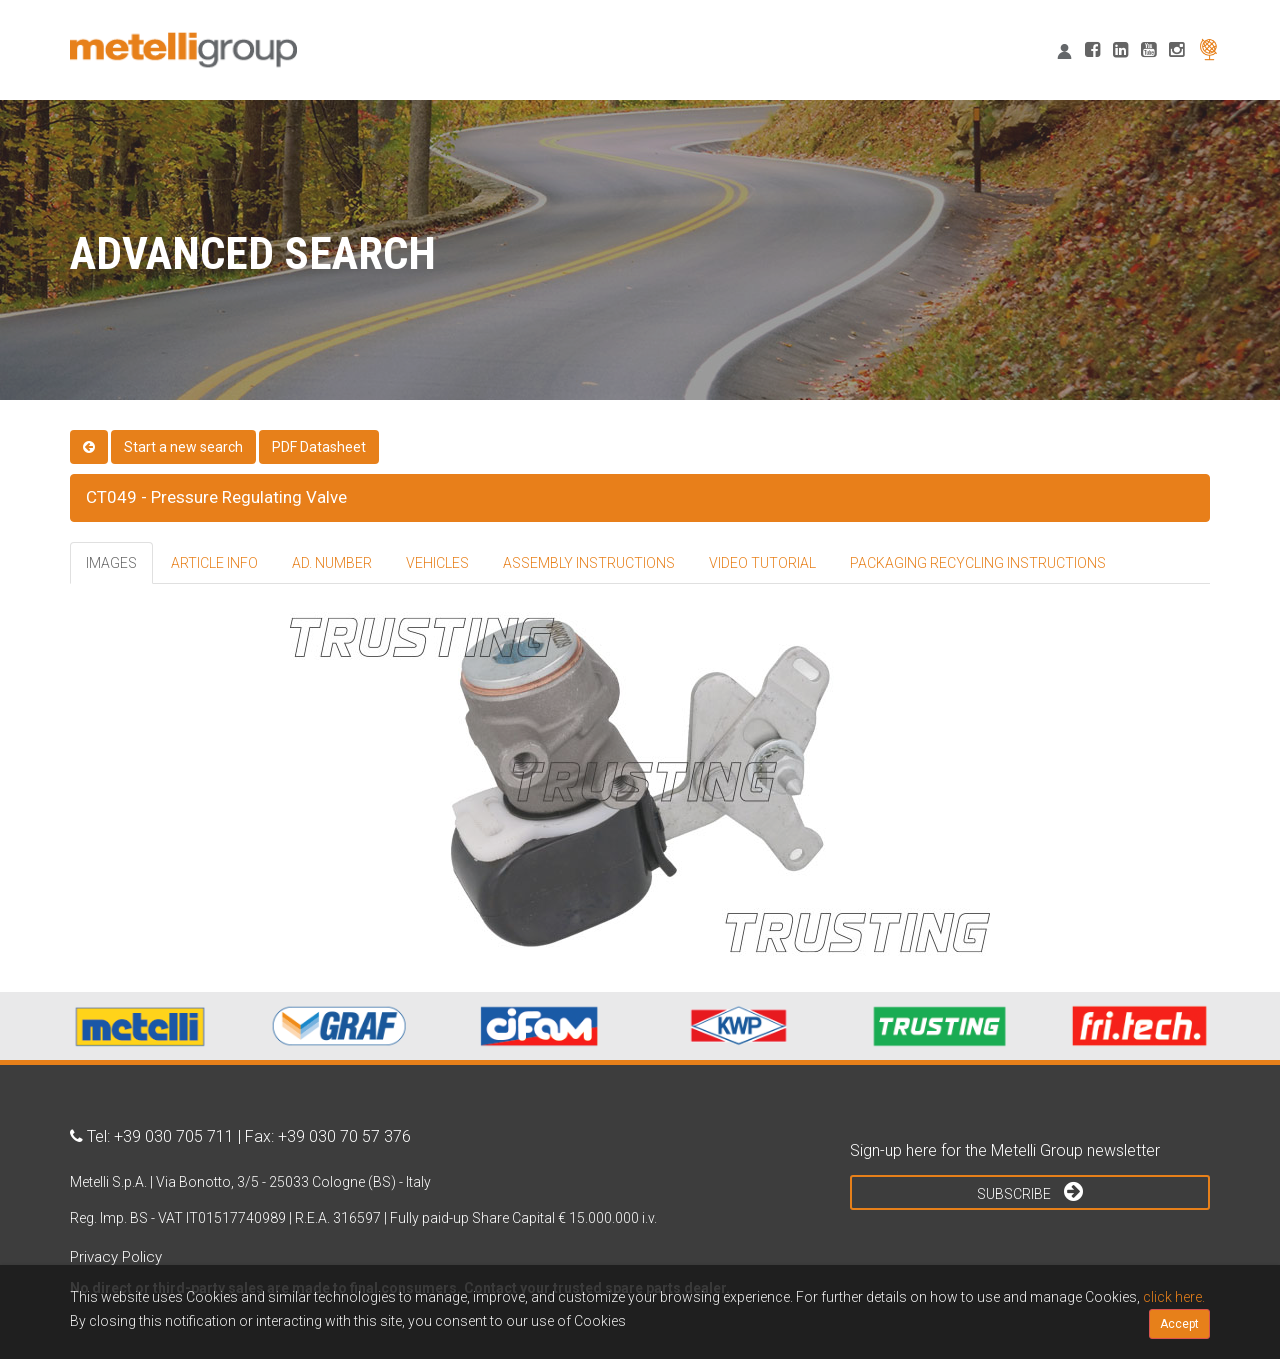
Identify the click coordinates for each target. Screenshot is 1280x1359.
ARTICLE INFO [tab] (214, 563)
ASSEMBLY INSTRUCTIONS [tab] (589, 563)
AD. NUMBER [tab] (332, 563)
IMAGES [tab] (111, 563)
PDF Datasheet (319, 447)
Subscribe (1030, 1191)
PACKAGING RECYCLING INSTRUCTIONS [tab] (978, 563)
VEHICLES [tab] (437, 563)
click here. (1174, 1297)
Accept (1179, 1324)
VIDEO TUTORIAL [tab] (762, 563)
